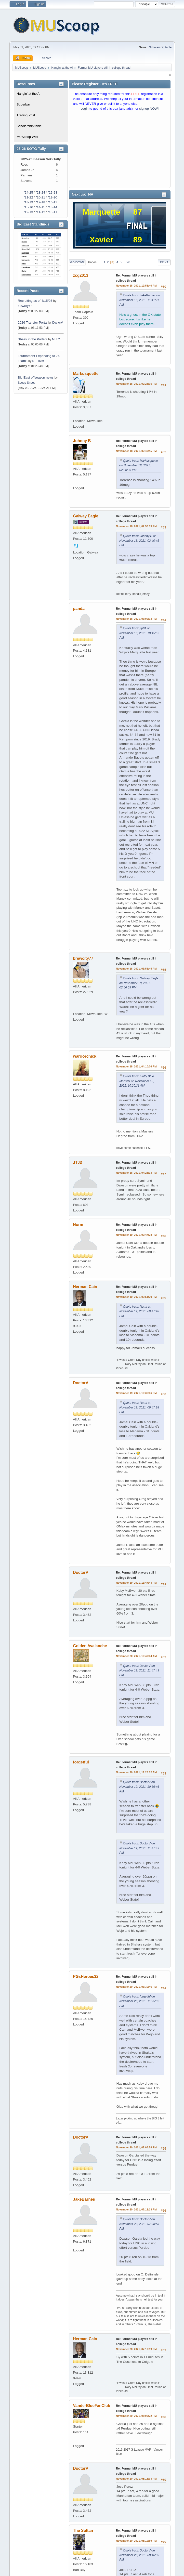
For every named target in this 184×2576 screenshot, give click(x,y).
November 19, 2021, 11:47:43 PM (136, 1582)
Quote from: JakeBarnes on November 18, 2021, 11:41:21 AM (139, 300)
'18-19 (28, 202)
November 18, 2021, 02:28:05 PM (136, 383)
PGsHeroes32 (86, 1976)
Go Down (77, 262)
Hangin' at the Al (28, 93)
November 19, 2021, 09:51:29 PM (136, 1296)
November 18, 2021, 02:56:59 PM (136, 526)
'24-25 (28, 192)
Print (164, 262)
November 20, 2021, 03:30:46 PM (136, 1986)
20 (128, 262)
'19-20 (52, 197)
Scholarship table (160, 47)
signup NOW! (149, 108)
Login (84, 108)
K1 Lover (38, 361)
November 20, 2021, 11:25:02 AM (136, 1772)
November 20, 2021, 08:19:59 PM (136, 2540)
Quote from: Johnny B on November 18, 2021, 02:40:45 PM (139, 540)
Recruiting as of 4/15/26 (35, 300)
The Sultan (83, 2530)
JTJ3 (77, 1162)
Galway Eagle (85, 516)
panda (79, 608)
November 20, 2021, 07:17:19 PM (136, 2349)
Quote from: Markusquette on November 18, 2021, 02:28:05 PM (138, 465)
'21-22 (28, 197)
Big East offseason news (36, 377)
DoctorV (57, 322)
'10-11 (52, 212)
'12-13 (28, 212)
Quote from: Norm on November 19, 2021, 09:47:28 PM (139, 1311)
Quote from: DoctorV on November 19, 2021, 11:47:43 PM (139, 1670)
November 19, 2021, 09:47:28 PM (136, 1234)
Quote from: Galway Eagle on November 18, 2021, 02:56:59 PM (138, 983)
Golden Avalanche (90, 1646)
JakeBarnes (84, 2199)
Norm (78, 1224)
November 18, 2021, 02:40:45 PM (136, 450)
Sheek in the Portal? (32, 339)
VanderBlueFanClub (91, 2406)
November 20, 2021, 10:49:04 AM (136, 1656)
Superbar (23, 104)
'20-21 (40, 197)
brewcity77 (25, 306)
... (124, 262)
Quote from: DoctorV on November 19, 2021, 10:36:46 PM (139, 1786)
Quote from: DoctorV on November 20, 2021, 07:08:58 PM (139, 2224)
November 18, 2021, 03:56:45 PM (136, 968)
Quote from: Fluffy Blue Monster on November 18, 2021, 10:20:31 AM (136, 1081)
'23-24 (40, 192)
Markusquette (86, 373)
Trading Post (26, 115)
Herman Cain (85, 1287)
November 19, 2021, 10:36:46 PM (136, 1393)
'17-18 (40, 202)
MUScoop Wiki (27, 137)
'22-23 (52, 192)
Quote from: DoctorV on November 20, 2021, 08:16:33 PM (139, 2555)
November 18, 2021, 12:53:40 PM (136, 285)
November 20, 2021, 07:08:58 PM (136, 2147)
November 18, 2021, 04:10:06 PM (136, 1066)
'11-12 (40, 212)
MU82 (56, 339)
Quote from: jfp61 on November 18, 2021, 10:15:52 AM (139, 633)
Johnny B (82, 441)
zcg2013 (80, 275)
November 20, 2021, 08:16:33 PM (136, 2478)
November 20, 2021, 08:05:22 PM (136, 2415)
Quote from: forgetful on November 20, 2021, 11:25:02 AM (139, 2001)
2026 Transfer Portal (33, 322)
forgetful (81, 1762)
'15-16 (28, 207)
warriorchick (84, 1056)
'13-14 (52, 207)
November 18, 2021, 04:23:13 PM (136, 1172)
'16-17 (52, 202)
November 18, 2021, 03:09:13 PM (136, 618)
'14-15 (40, 207)
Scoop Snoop (27, 382)
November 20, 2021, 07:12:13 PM (136, 2209)
